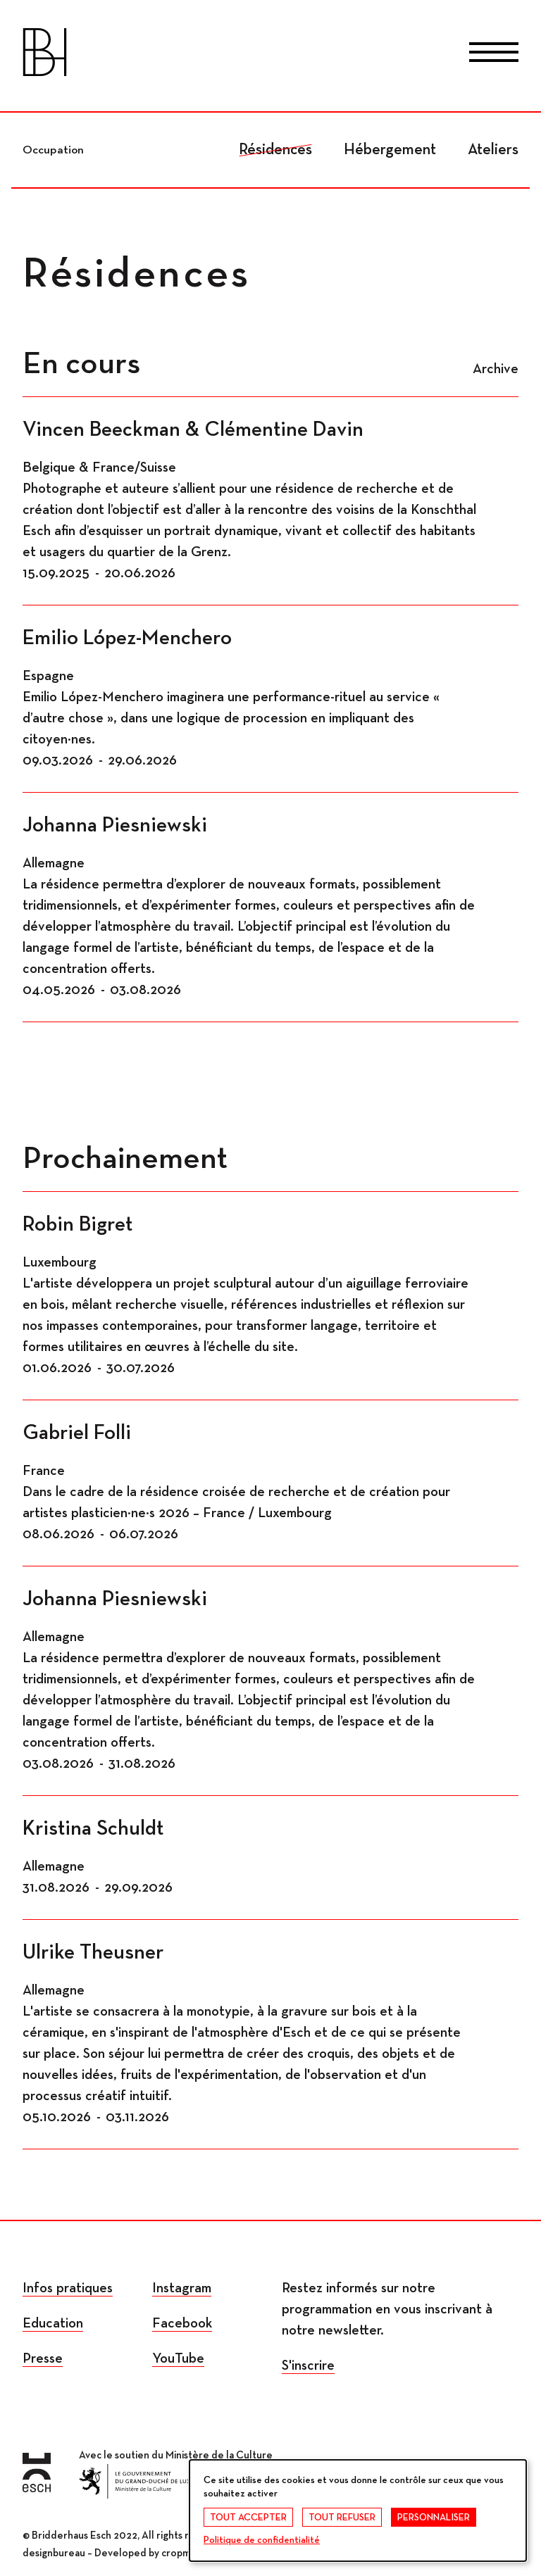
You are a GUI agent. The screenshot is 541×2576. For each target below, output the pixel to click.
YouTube (178, 2358)
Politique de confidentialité (262, 2540)
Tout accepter (248, 2517)
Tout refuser (342, 2517)
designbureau (54, 2553)
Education (53, 2323)
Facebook (182, 2323)
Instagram (181, 2288)
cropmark (182, 2553)
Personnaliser (433, 2517)
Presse (43, 2358)
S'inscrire (308, 2365)
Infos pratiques (68, 2288)
